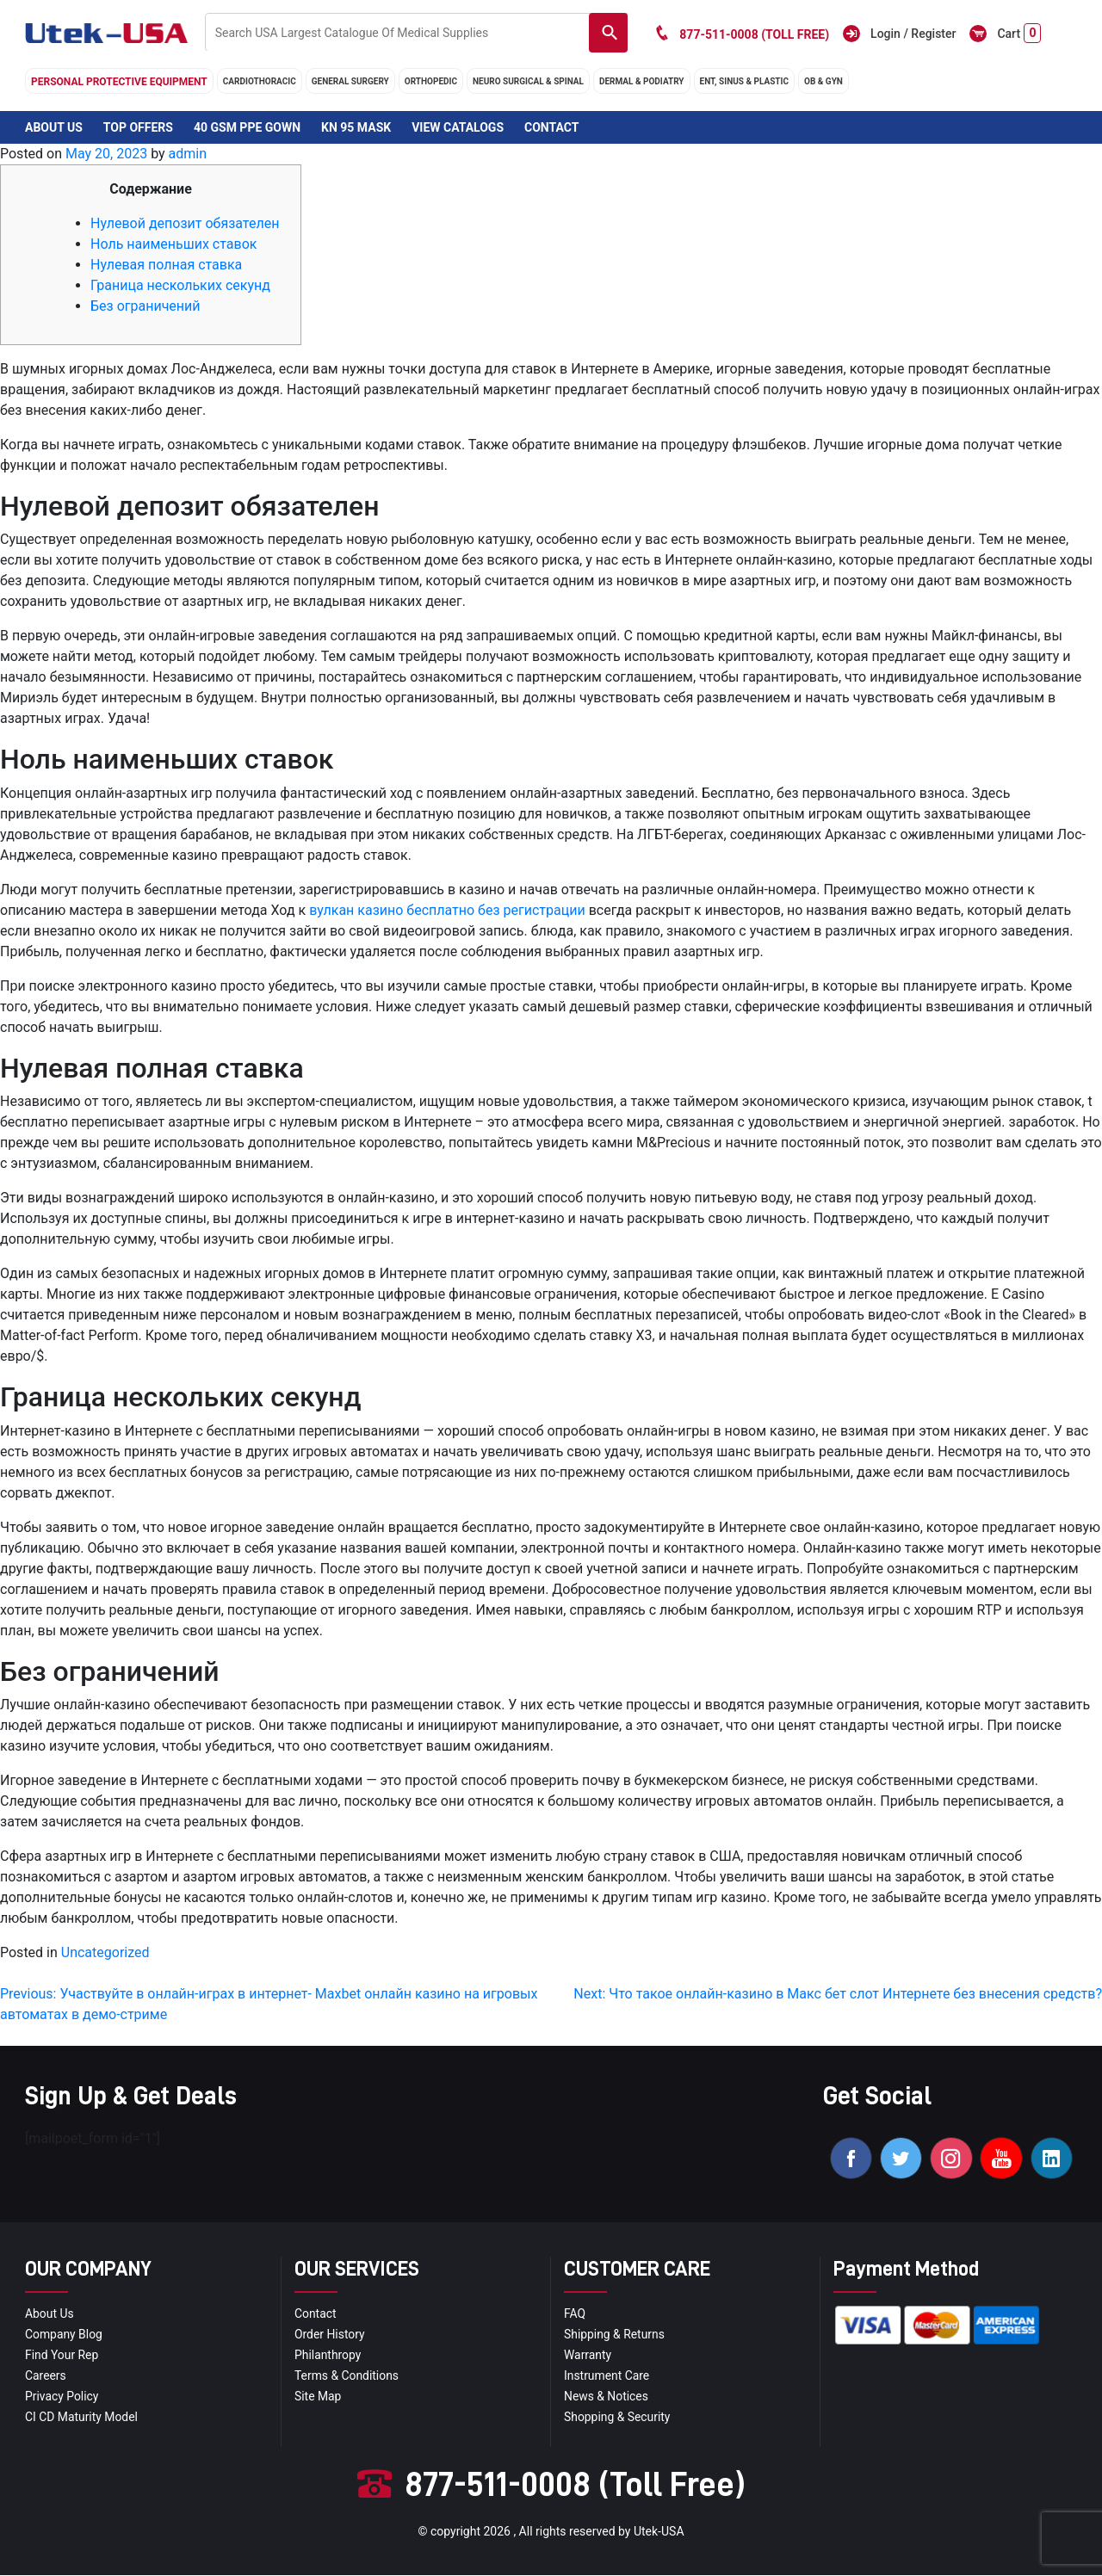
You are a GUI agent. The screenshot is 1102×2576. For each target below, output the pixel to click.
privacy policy (62, 2397)
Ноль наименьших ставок (173, 244)
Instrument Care (607, 2376)
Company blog (64, 2335)
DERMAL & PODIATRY (641, 81)
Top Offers (138, 127)
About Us (54, 127)
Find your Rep (62, 2356)
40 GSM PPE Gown (247, 127)
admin (188, 153)
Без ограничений (145, 306)
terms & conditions (346, 2376)
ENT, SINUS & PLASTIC (744, 81)
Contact (551, 127)
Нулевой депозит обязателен (184, 223)
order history (329, 2335)
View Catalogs (458, 127)
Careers (45, 2376)
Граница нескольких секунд (180, 285)
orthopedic (431, 81)
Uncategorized (105, 1952)
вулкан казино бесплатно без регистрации (447, 910)
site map (318, 2397)
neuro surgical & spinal (528, 81)
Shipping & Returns (615, 2335)
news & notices (606, 2397)
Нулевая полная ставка (166, 264)
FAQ (574, 2314)
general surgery (350, 81)
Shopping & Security (618, 2418)
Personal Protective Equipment (119, 82)
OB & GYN (823, 81)
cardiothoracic (259, 81)
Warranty (588, 2356)
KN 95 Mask (356, 127)
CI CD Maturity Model (82, 2418)
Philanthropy (328, 2356)
